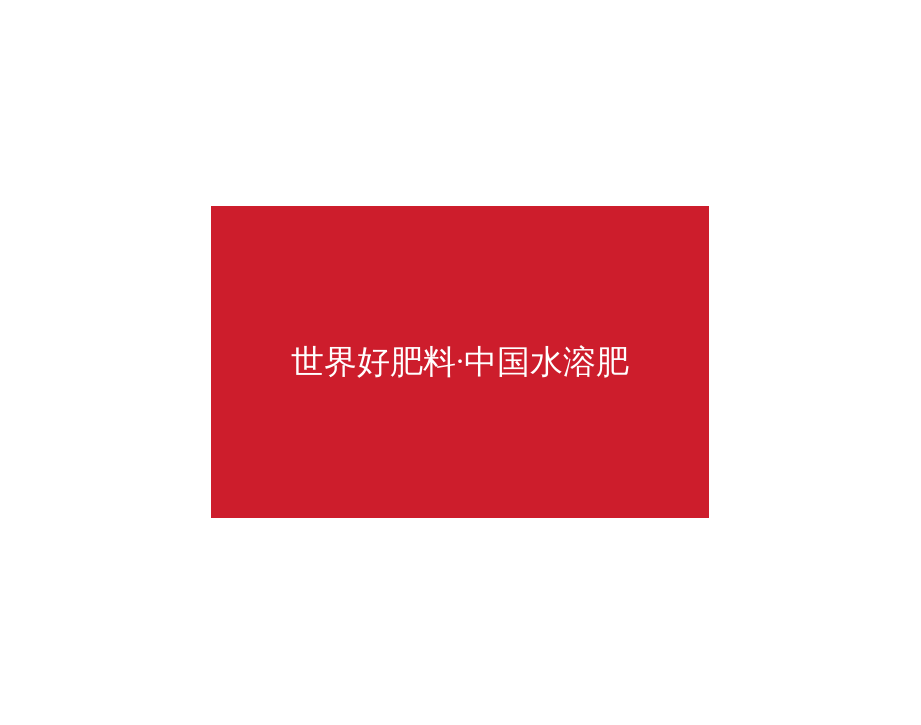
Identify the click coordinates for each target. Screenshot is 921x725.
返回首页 (518, 359)
